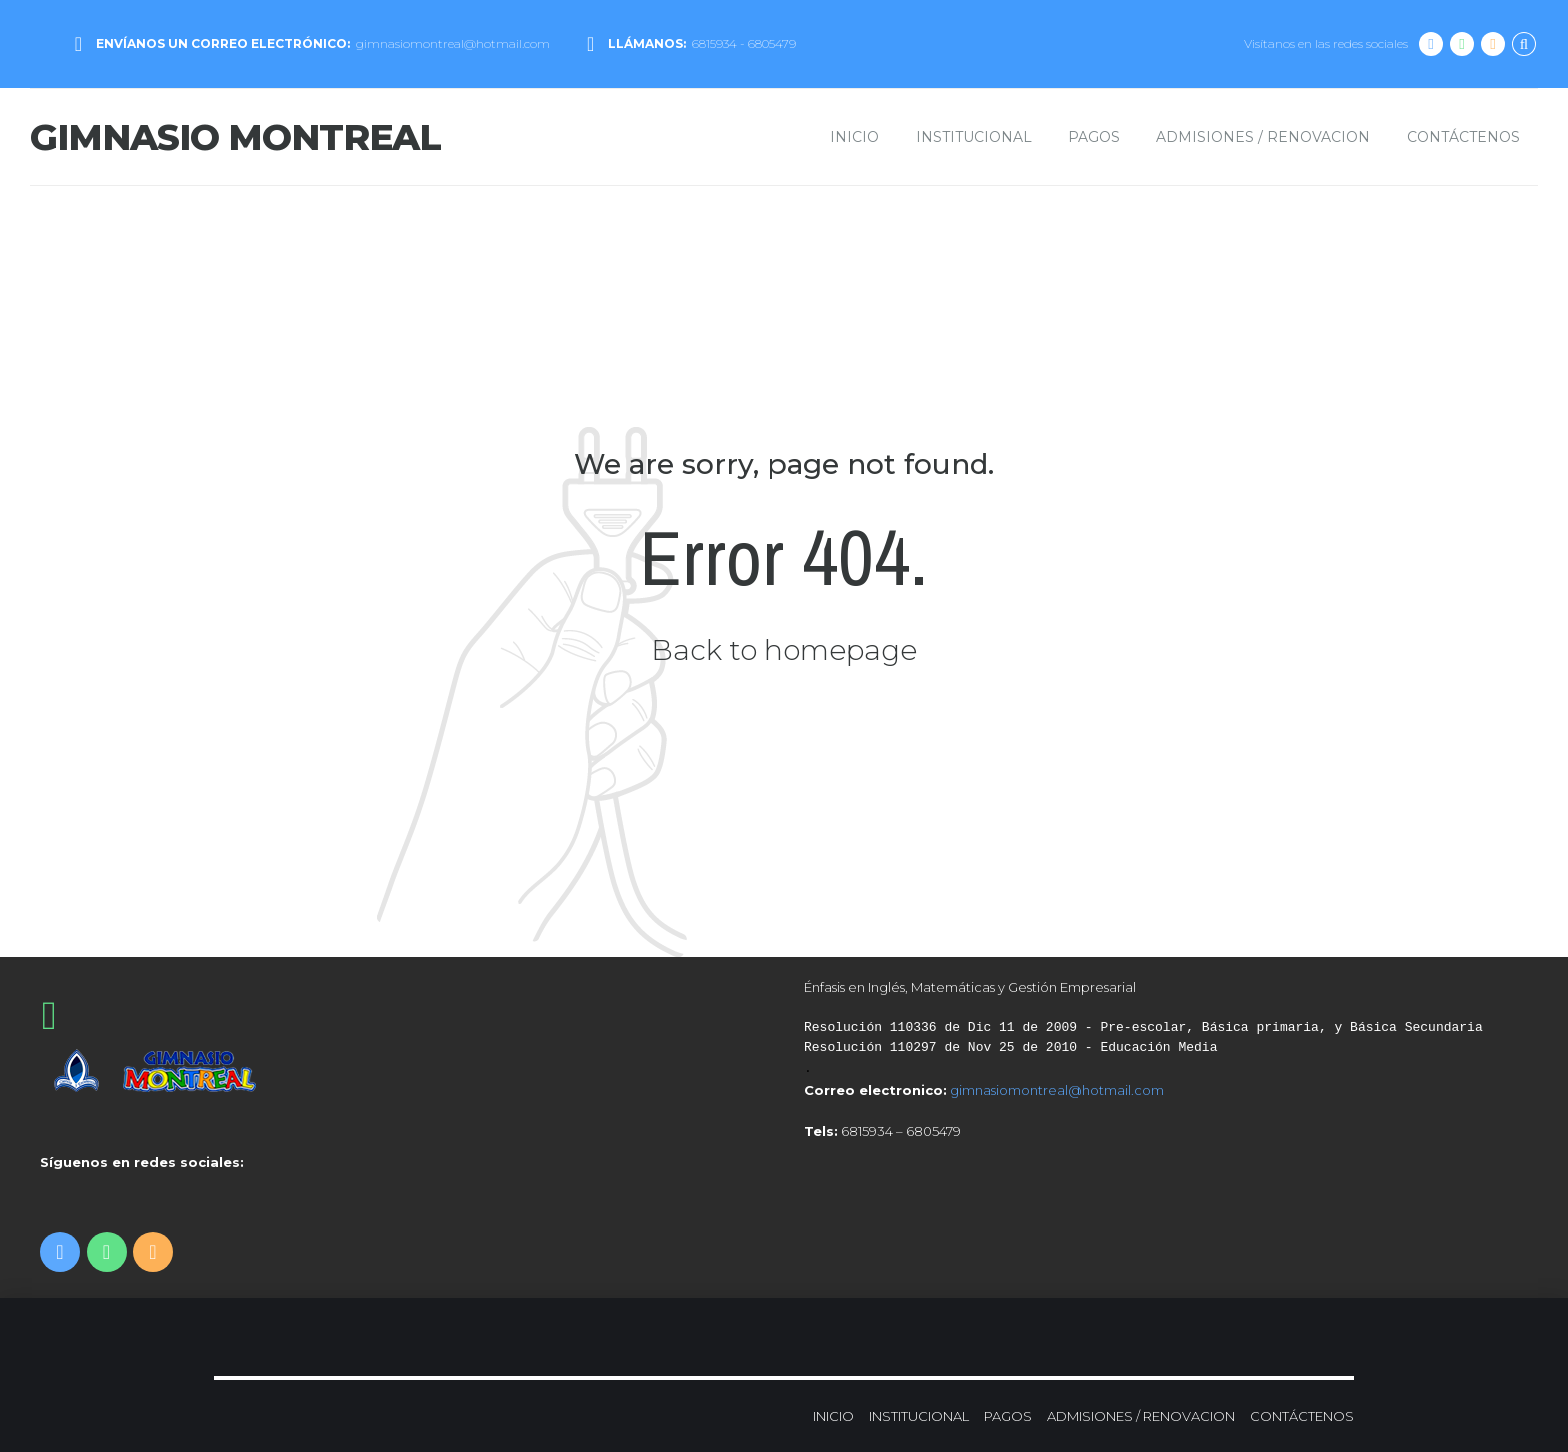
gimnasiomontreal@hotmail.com (1057, 1090)
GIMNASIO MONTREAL (235, 137)
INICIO (854, 137)
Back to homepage (784, 650)
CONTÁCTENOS (1463, 137)
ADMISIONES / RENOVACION (1263, 137)
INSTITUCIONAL (974, 137)
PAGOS (1094, 137)
